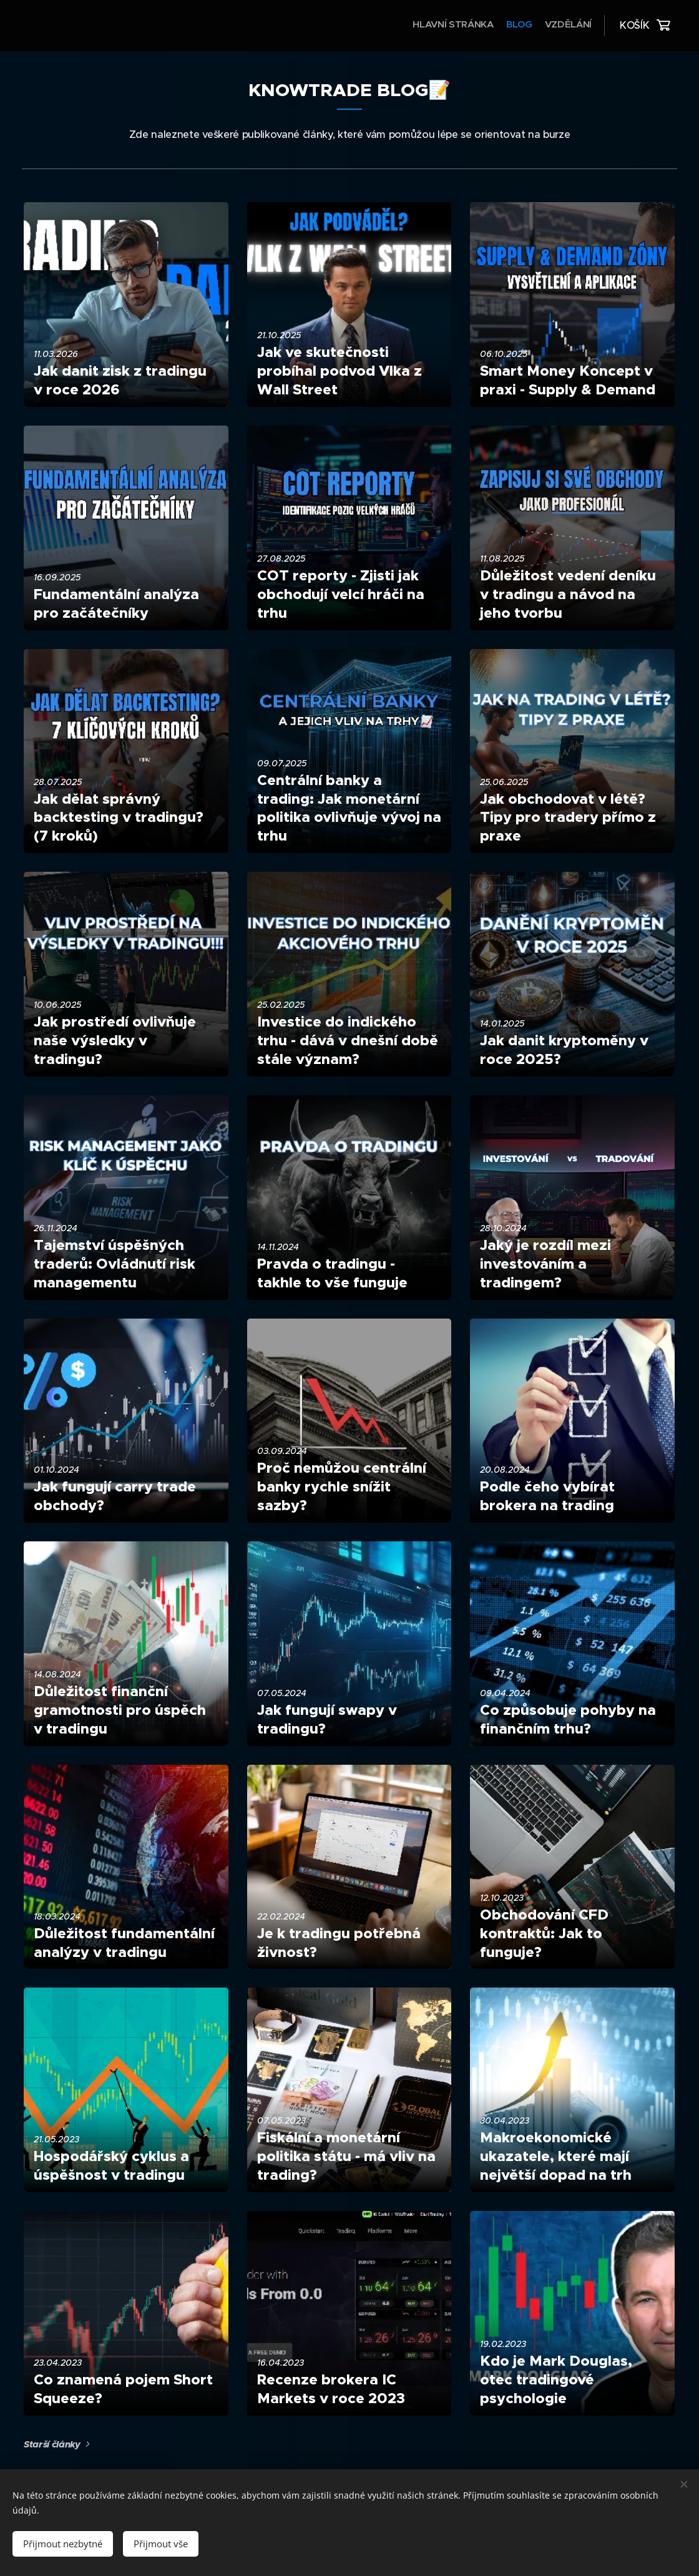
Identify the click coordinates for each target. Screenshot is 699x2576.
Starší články (52, 2444)
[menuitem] (568, 25)
